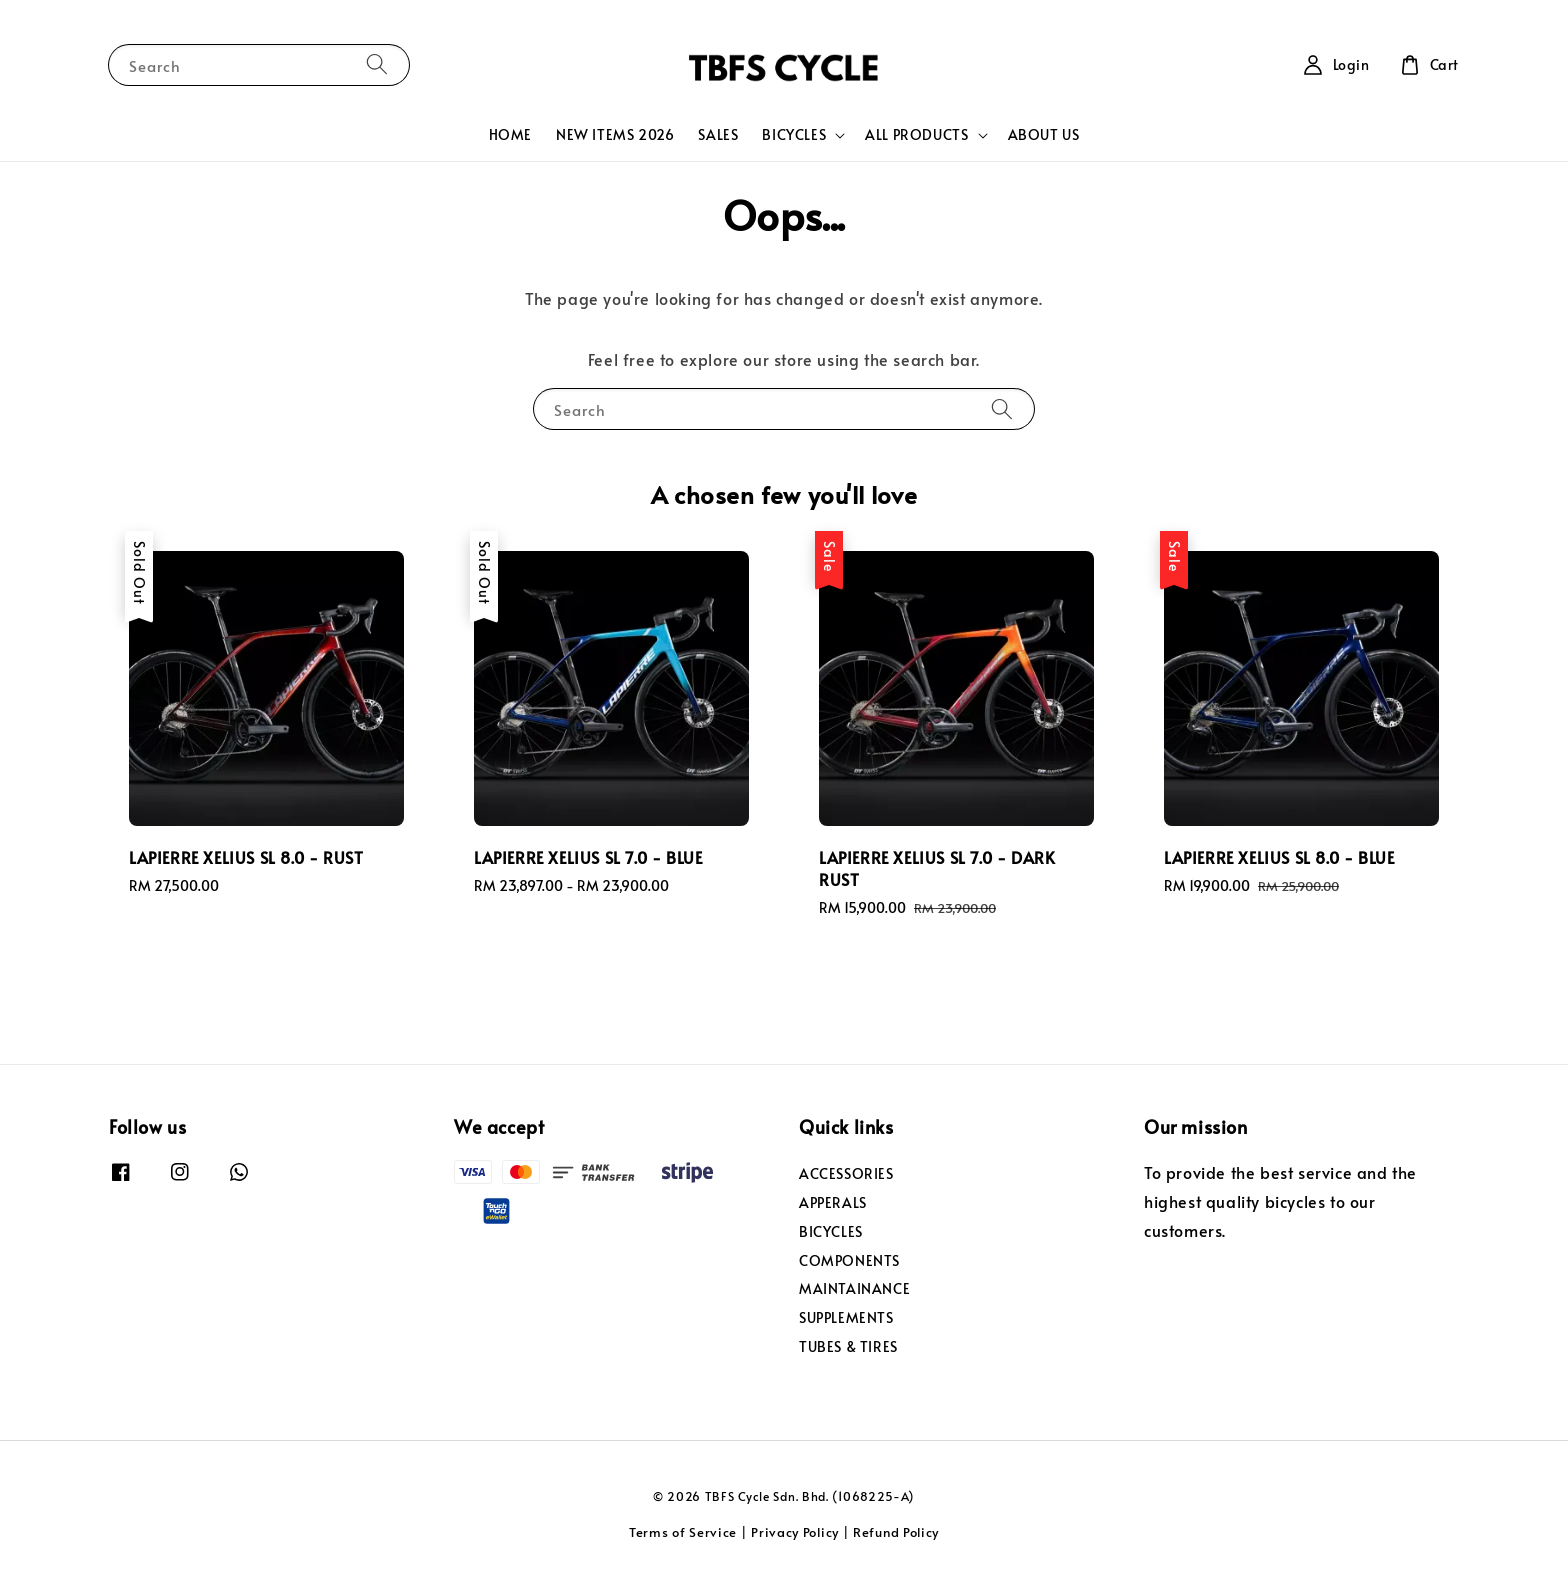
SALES (718, 134)
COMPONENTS (849, 1260)
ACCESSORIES (846, 1174)
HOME (510, 134)
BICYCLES (794, 135)
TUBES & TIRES (848, 1346)
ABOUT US (1044, 134)
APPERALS (833, 1202)
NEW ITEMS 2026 (615, 134)
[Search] (377, 64)
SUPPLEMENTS (846, 1317)
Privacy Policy (795, 1532)
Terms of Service (683, 1532)
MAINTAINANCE (854, 1288)
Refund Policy (896, 1532)
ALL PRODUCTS (916, 135)
